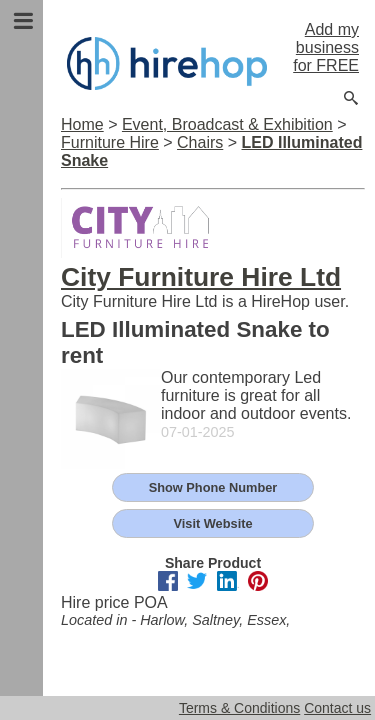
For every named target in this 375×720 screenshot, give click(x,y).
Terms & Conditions (239, 708)
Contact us (337, 708)
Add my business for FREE (326, 47)
